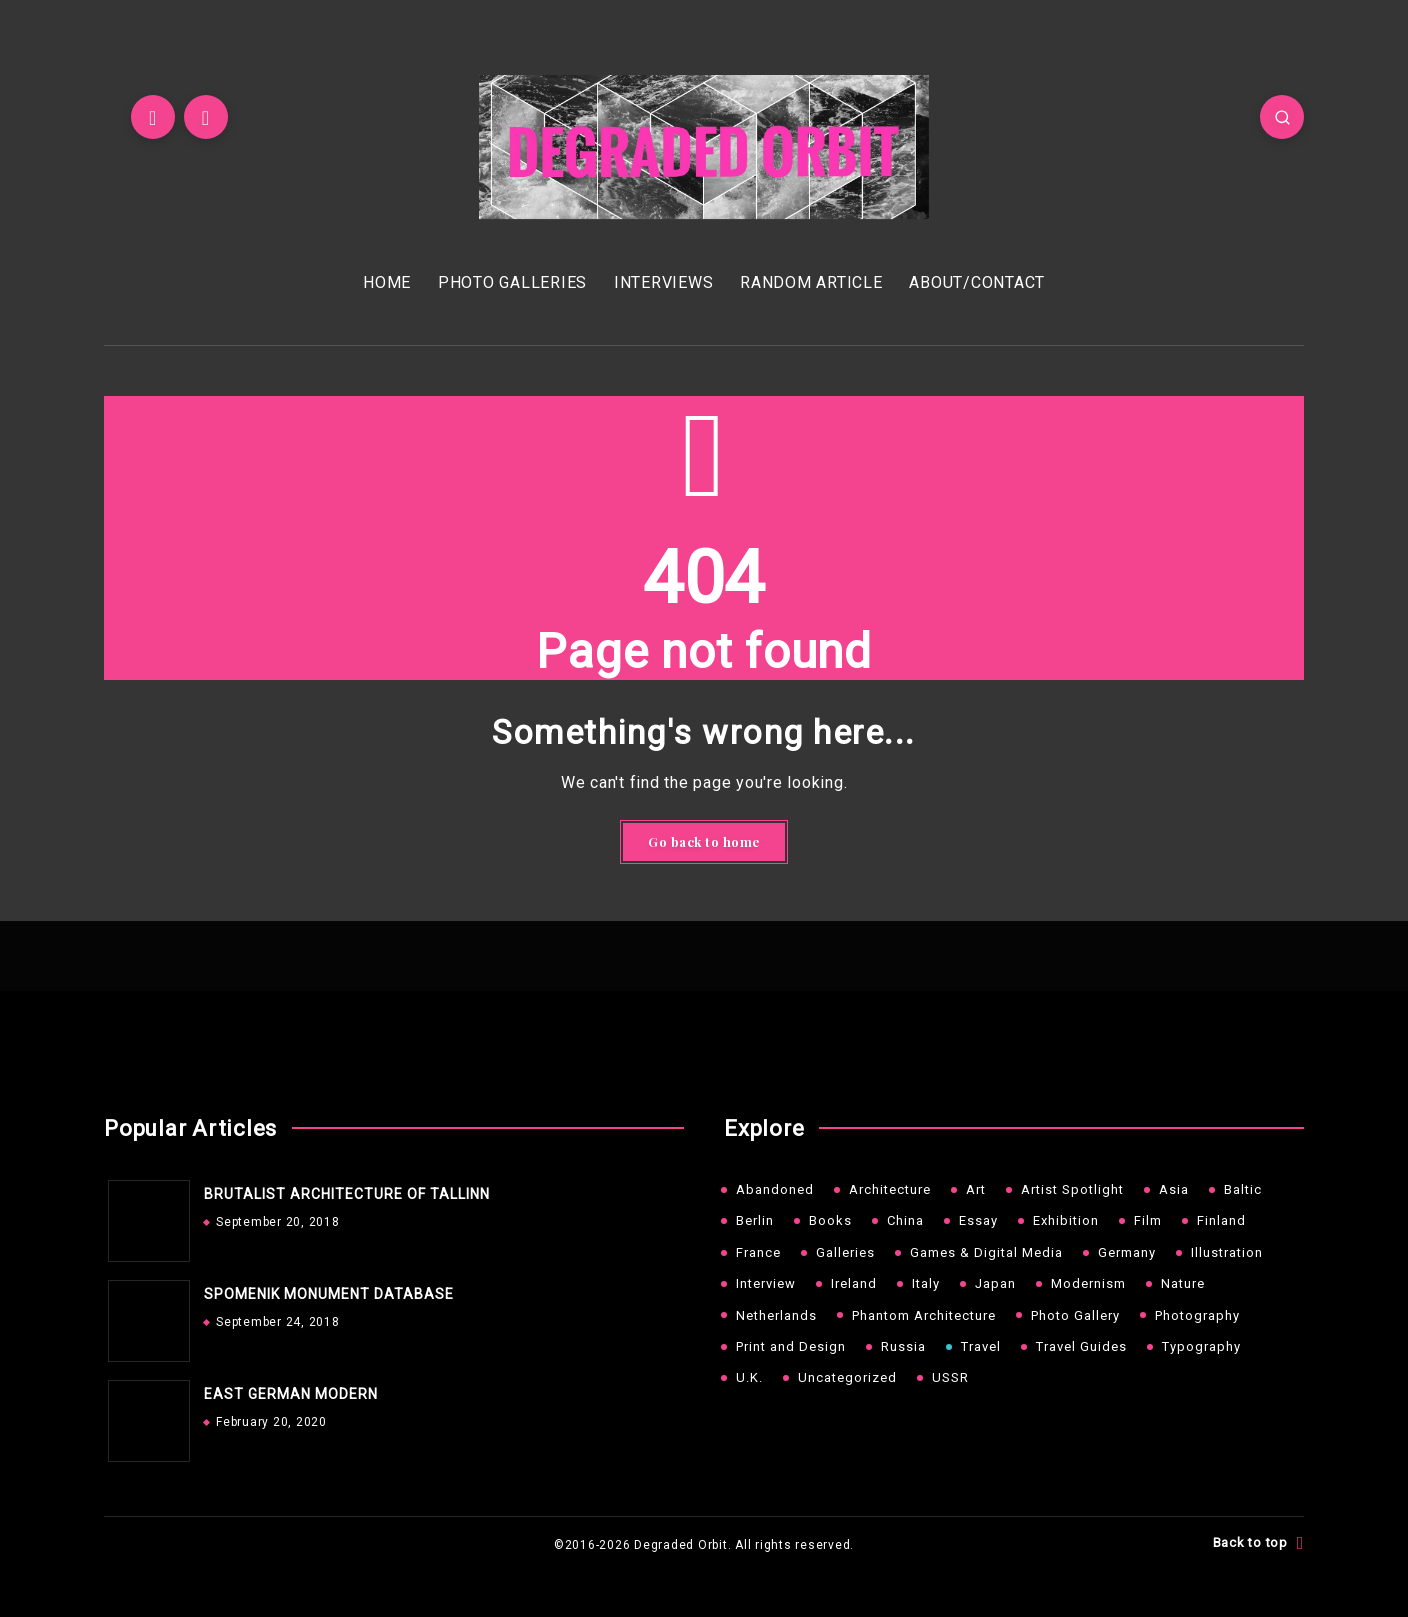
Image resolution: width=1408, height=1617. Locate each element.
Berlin (755, 1220)
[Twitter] (153, 117)
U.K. (749, 1377)
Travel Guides (1081, 1346)
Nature (1183, 1283)
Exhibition (1066, 1220)
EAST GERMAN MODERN (291, 1394)
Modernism (1088, 1283)
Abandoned (775, 1189)
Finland (1221, 1220)
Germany (1127, 1252)
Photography (1197, 1315)
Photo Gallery (1075, 1315)
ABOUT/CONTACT (977, 282)
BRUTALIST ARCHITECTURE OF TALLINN (347, 1194)
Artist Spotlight (1072, 1189)
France (758, 1252)
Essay (978, 1220)
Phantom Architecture (924, 1315)
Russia (903, 1346)
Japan (995, 1283)
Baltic (1243, 1189)
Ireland (854, 1283)
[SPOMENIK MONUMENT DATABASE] (144, 1316)
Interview (766, 1283)
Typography (1201, 1346)
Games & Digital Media (986, 1252)
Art (976, 1189)
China (905, 1220)
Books (830, 1220)
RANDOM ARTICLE (811, 282)
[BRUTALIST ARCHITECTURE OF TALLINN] (144, 1216)
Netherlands (776, 1315)
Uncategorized (847, 1377)
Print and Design (791, 1346)
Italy (926, 1283)
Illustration (1227, 1252)
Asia (1174, 1189)
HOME (387, 282)
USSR (950, 1377)
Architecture (890, 1189)
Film (1148, 1220)
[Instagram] (206, 117)
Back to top (1258, 1543)
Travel (981, 1346)
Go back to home (704, 841)
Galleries (845, 1252)
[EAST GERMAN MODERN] (144, 1416)
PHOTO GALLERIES (512, 282)
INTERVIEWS (664, 282)
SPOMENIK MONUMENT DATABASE (329, 1294)
